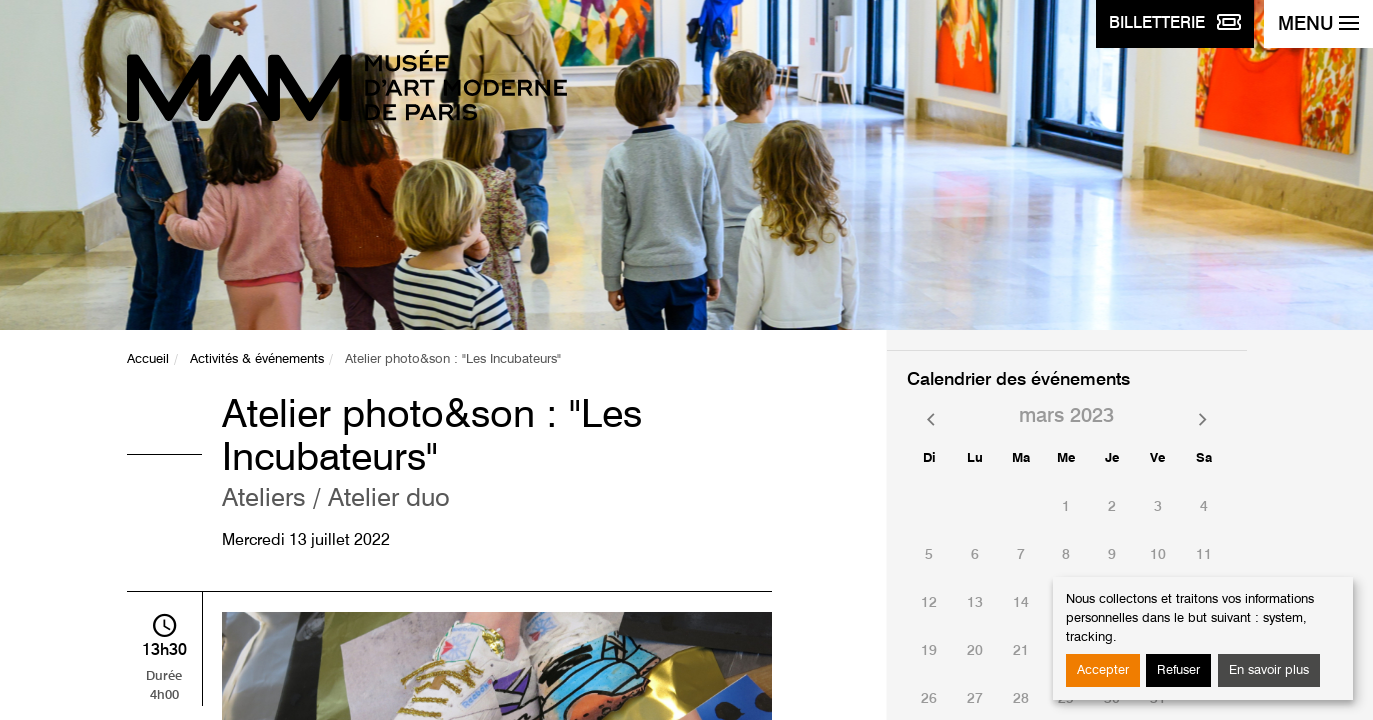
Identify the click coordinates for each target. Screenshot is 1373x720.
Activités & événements (257, 359)
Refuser (1178, 670)
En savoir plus (1269, 670)
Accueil (148, 359)
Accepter (1103, 670)
